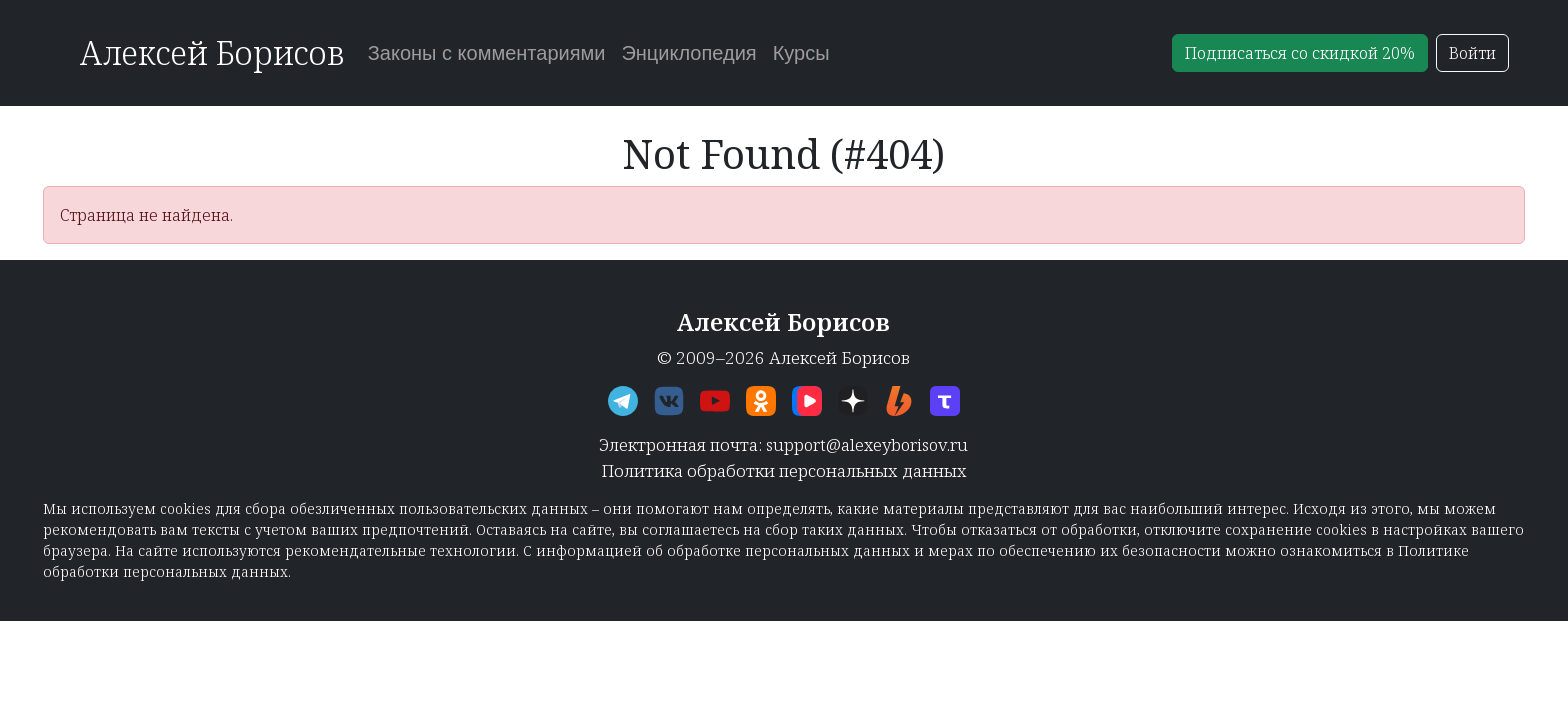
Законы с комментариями (487, 53)
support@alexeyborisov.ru (867, 444)
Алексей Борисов (211, 52)
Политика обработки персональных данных (784, 470)
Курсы (801, 53)
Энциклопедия (688, 53)
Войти (1472, 53)
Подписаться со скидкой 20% (1300, 53)
